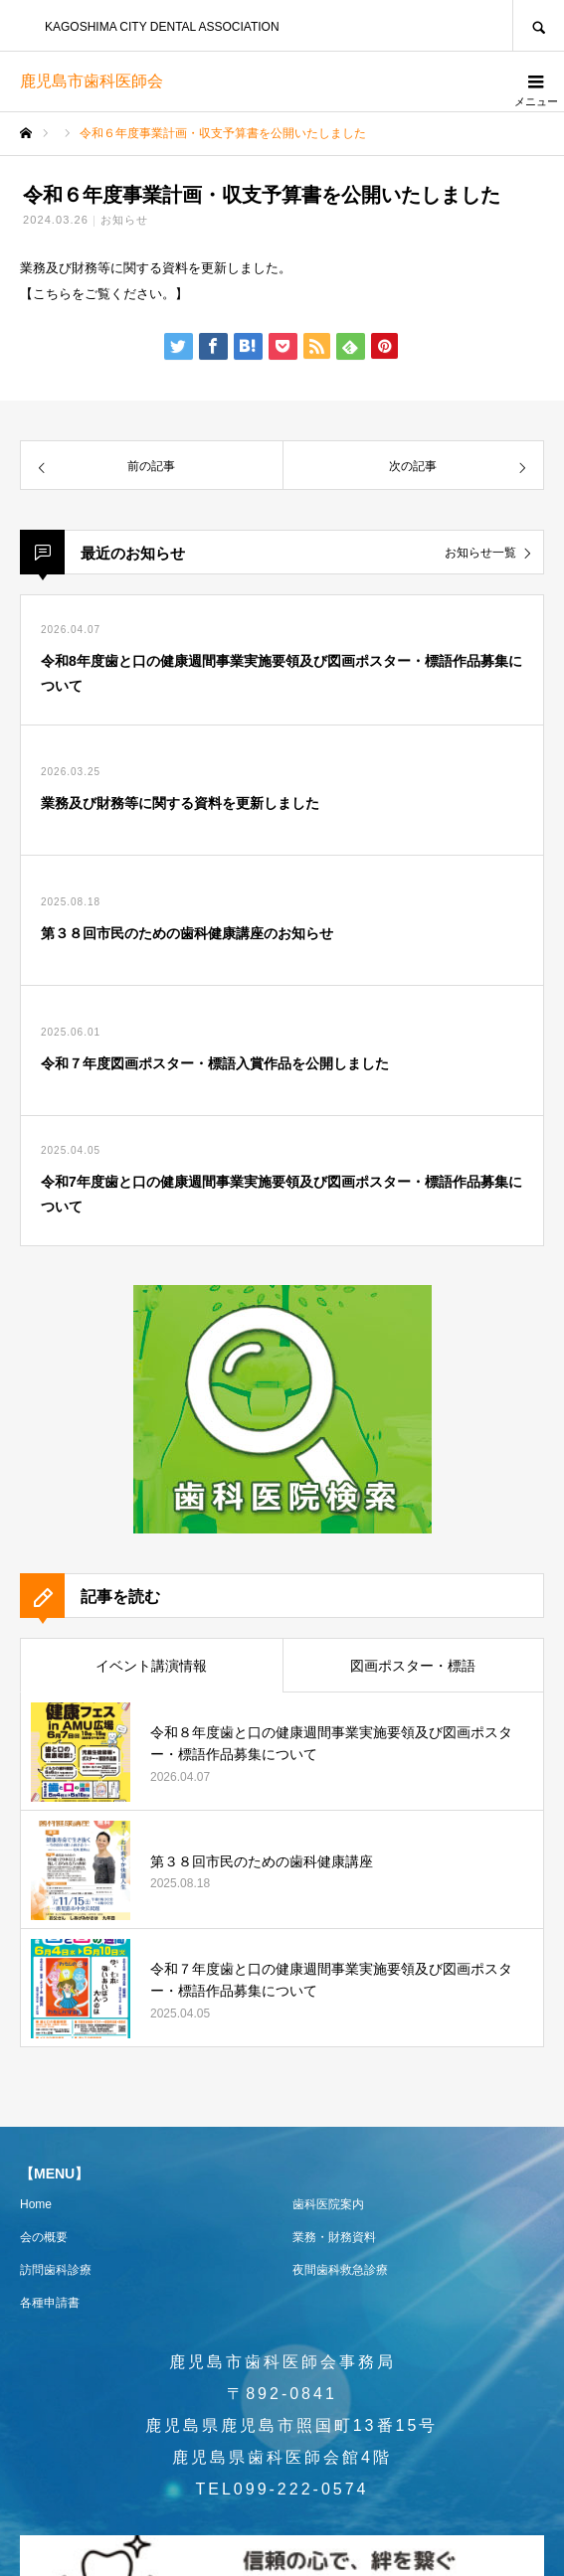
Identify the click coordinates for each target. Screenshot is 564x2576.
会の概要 (44, 2237)
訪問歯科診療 (56, 2270)
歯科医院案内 (328, 2204)
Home (36, 2204)
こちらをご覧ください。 (104, 293)
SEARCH (538, 25)
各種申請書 (50, 2303)
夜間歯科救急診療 (340, 2270)
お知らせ (124, 220)
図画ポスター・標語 (412, 1666)
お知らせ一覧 (480, 553)
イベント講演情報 (151, 1666)
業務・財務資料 (334, 2237)
